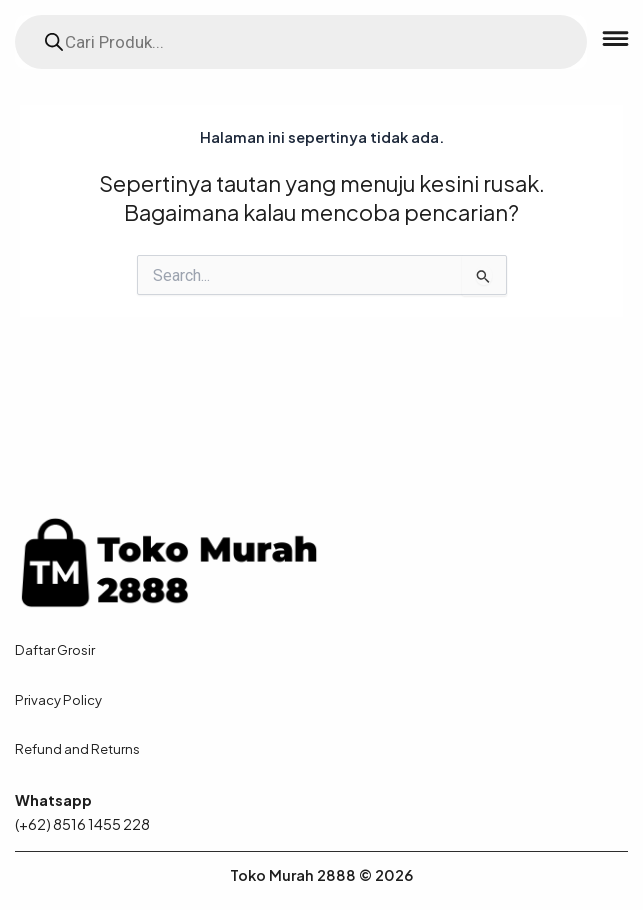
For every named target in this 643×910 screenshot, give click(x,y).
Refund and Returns (77, 748)
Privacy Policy (58, 699)
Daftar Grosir (55, 649)
